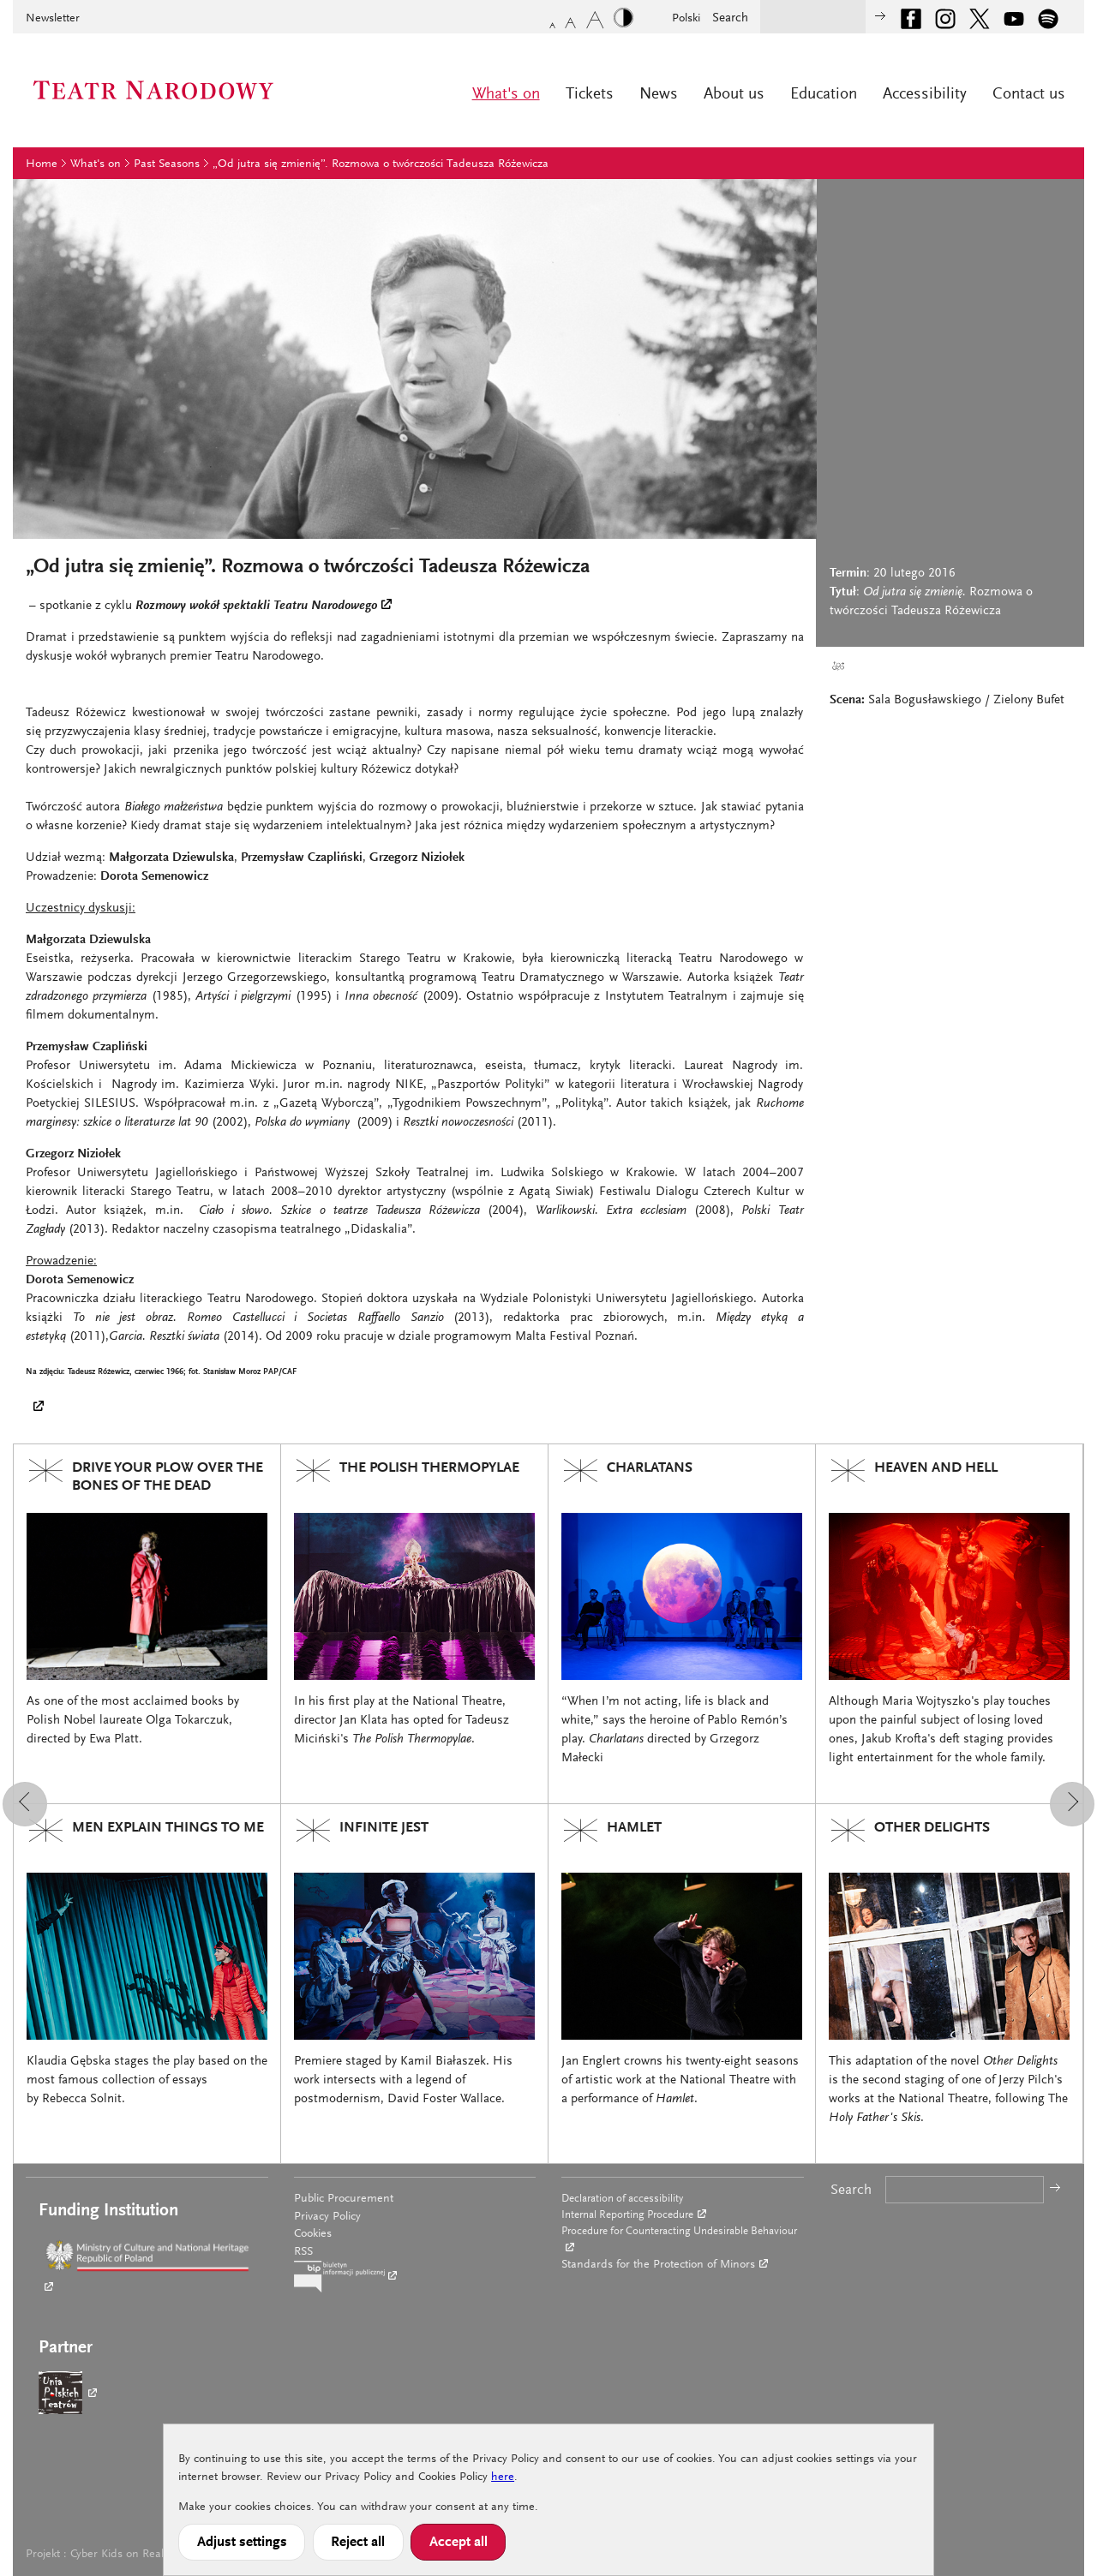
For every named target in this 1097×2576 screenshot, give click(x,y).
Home (41, 164)
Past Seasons (167, 164)
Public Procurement (343, 2199)
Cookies (313, 2234)
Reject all (358, 2542)
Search (730, 18)
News (658, 95)
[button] (25, 1804)
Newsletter (53, 19)
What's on (506, 95)
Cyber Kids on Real (117, 2555)
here (502, 2477)
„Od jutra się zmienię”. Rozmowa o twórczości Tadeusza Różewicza (380, 164)
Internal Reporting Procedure (627, 2214)
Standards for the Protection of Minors (658, 2265)
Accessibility (925, 95)
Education (823, 95)
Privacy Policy (327, 2217)
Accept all (458, 2542)
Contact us (1028, 95)
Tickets (590, 95)
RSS (303, 2252)
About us (734, 95)
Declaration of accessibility (622, 2198)
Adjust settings (242, 2542)
